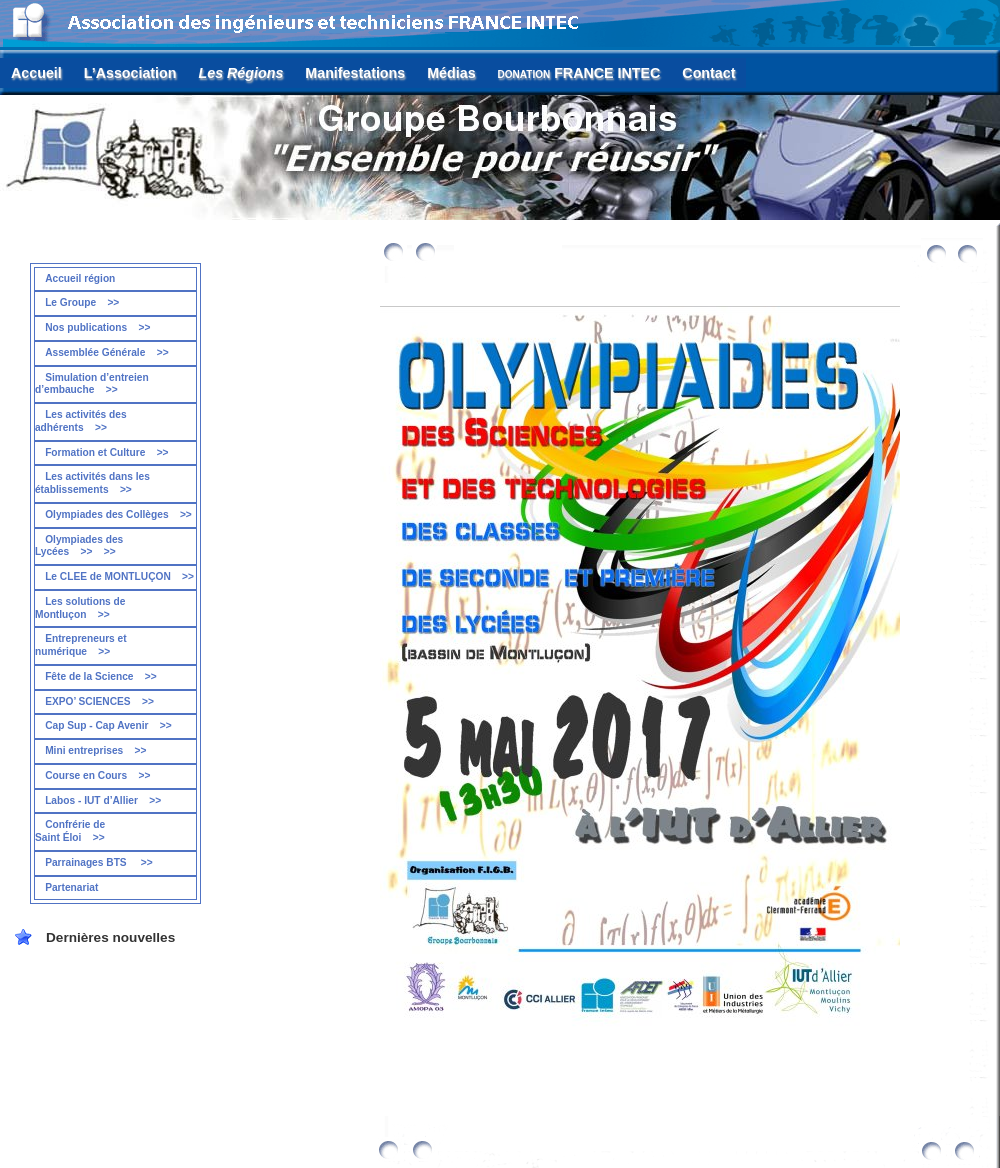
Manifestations (355, 73)
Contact (708, 73)
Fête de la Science (101, 676)
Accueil (36, 73)
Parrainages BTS (99, 862)
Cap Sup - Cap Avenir (108, 725)
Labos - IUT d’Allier (103, 800)
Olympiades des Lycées (79, 546)
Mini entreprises (95, 750)
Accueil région (80, 278)
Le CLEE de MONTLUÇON (119, 576)
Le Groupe (82, 302)
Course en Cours (97, 775)
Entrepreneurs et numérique (81, 645)
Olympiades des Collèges (118, 514)
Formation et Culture (106, 452)
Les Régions (241, 73)
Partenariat (71, 887)
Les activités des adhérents (81, 421)
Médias (451, 73)
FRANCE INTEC (579, 73)
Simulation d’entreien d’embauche (92, 384)
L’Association (130, 73)
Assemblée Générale (106, 352)
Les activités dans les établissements (92, 483)
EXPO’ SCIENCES (99, 701)
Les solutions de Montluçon (80, 608)
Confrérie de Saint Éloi (70, 831)
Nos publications (97, 327)
